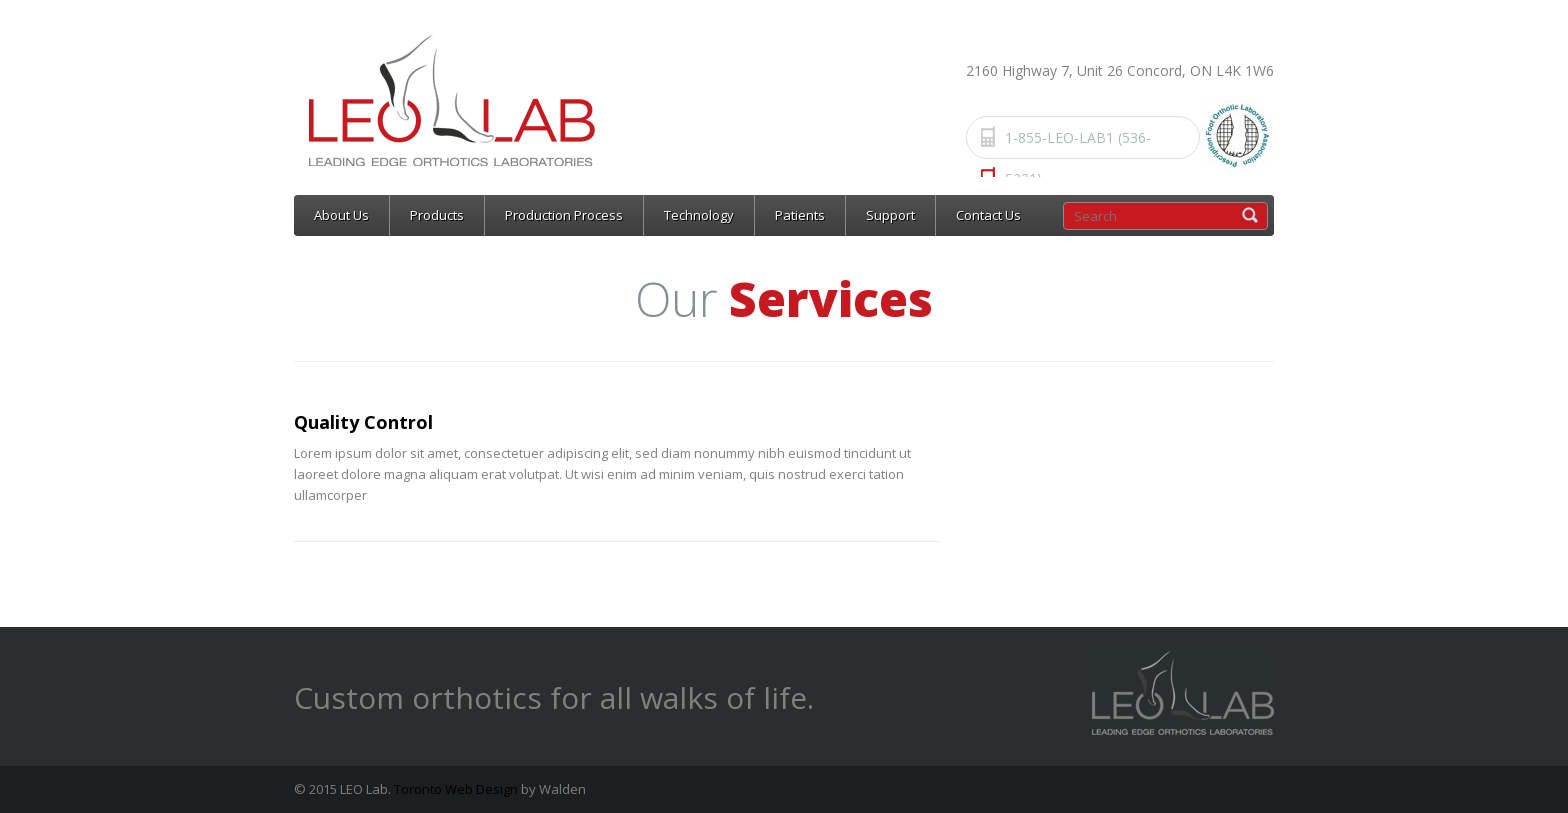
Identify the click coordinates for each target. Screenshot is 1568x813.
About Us (341, 215)
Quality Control (363, 422)
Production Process (564, 215)
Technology (699, 215)
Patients (800, 215)
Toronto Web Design (456, 789)
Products (437, 215)
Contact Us (988, 215)
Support (890, 215)
